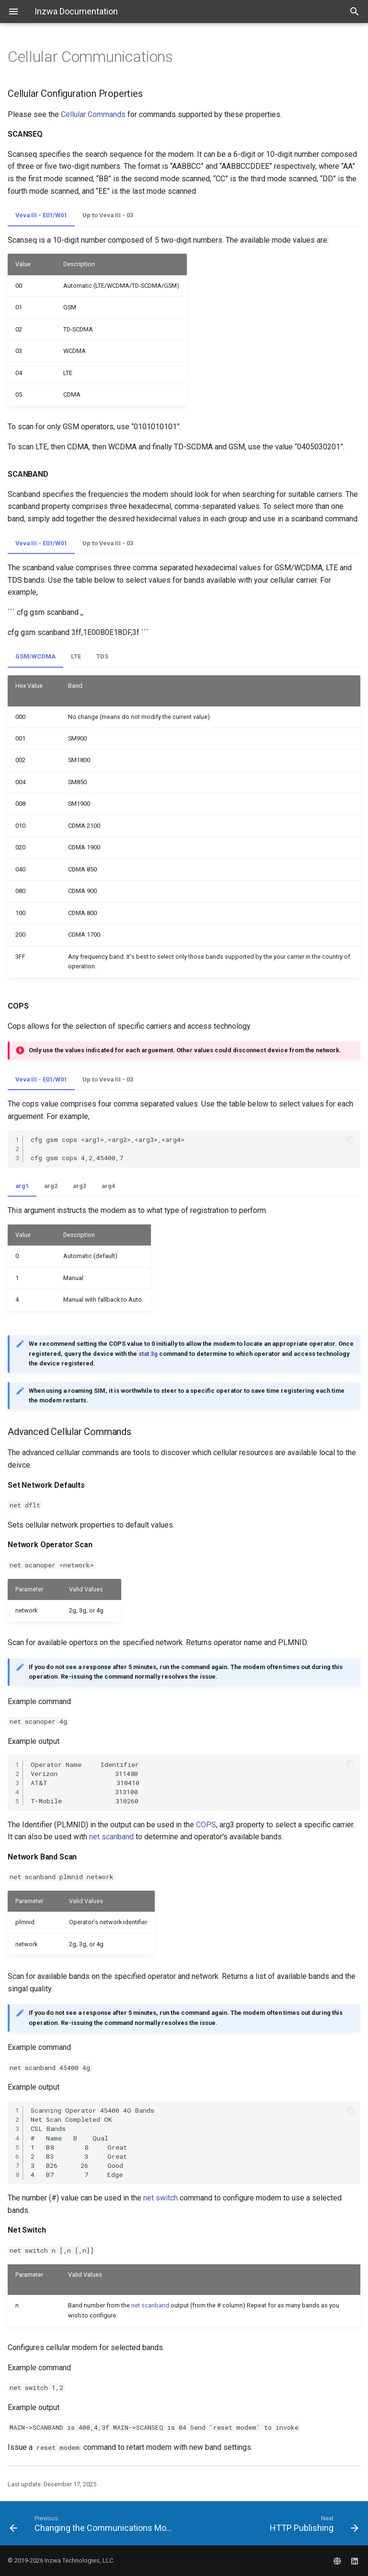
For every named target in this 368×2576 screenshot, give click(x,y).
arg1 (22, 1185)
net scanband (111, 1836)
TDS (102, 656)
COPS (206, 1824)
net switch (160, 2197)
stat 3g (148, 1353)
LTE (76, 656)
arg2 (51, 1185)
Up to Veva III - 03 (107, 215)
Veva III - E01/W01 (41, 215)
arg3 (79, 1185)
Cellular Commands (93, 114)
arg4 (108, 1185)
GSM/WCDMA (35, 656)
